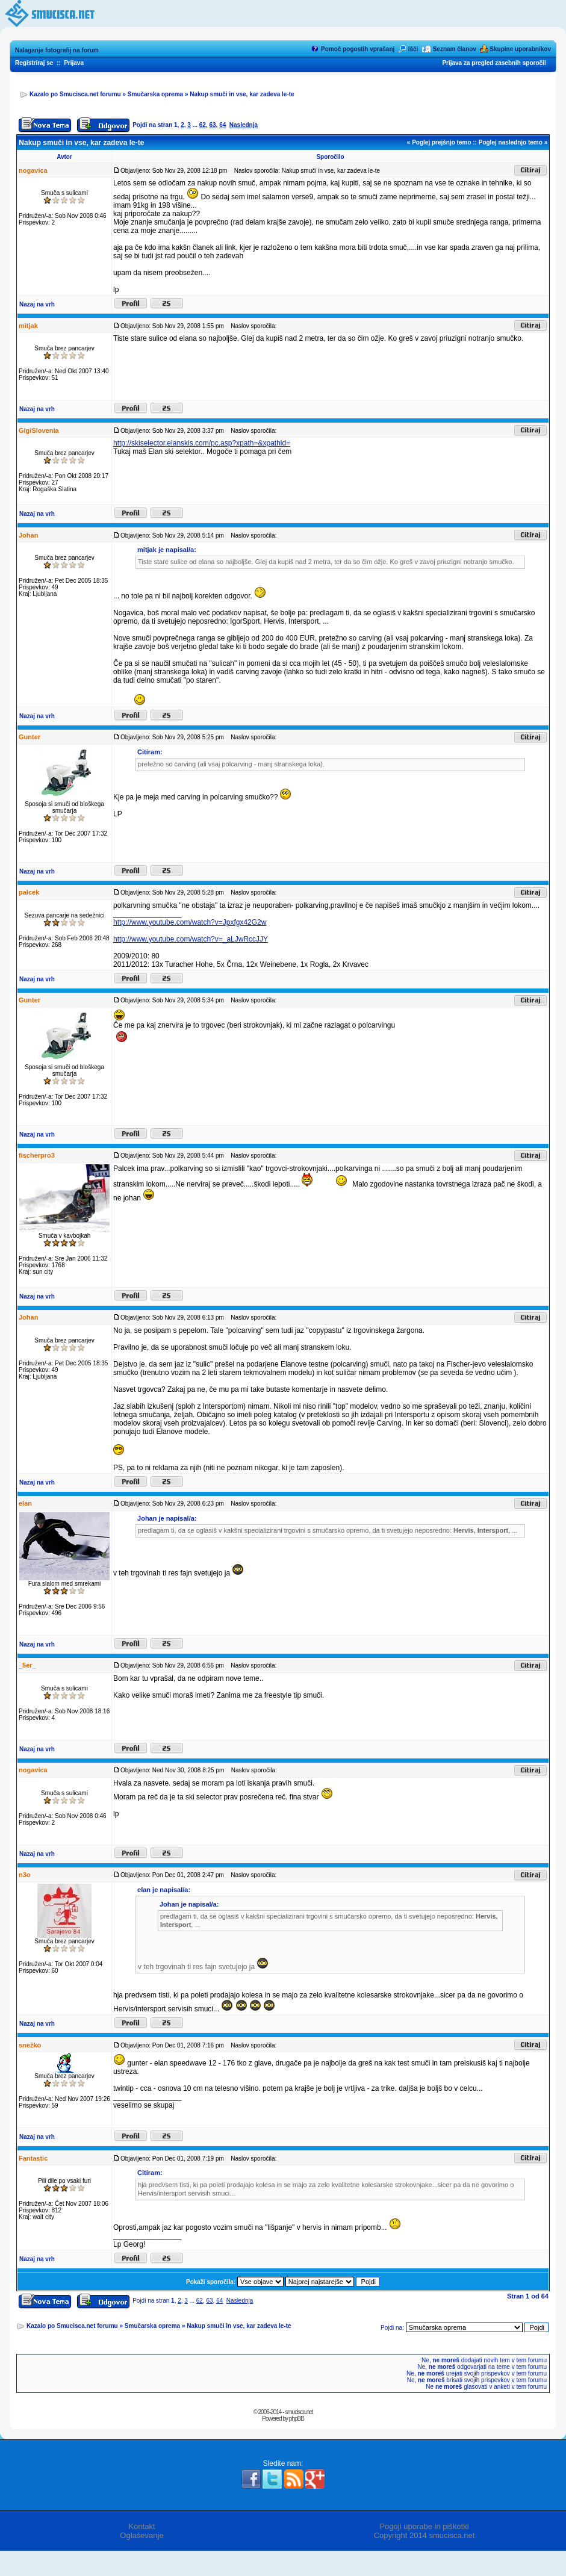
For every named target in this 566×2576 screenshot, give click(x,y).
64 (222, 125)
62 (202, 125)
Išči (413, 49)
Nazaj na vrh (37, 304)
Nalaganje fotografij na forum (57, 50)
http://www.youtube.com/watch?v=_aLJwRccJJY (190, 939)
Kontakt (141, 2526)
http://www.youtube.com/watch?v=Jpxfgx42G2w (189, 922)
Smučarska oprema (155, 94)
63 (212, 125)
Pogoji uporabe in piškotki (423, 2526)
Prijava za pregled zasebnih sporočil (494, 63)
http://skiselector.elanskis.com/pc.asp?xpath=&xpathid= (201, 443)
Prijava (74, 63)
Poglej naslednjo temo (511, 142)
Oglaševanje (141, 2535)
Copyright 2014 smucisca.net (424, 2535)
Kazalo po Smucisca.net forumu (75, 94)
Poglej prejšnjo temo (441, 142)
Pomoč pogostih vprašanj (357, 49)
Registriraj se (34, 63)
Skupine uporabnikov (520, 49)
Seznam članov (454, 49)
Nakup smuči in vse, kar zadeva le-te (242, 94)
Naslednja (243, 125)
